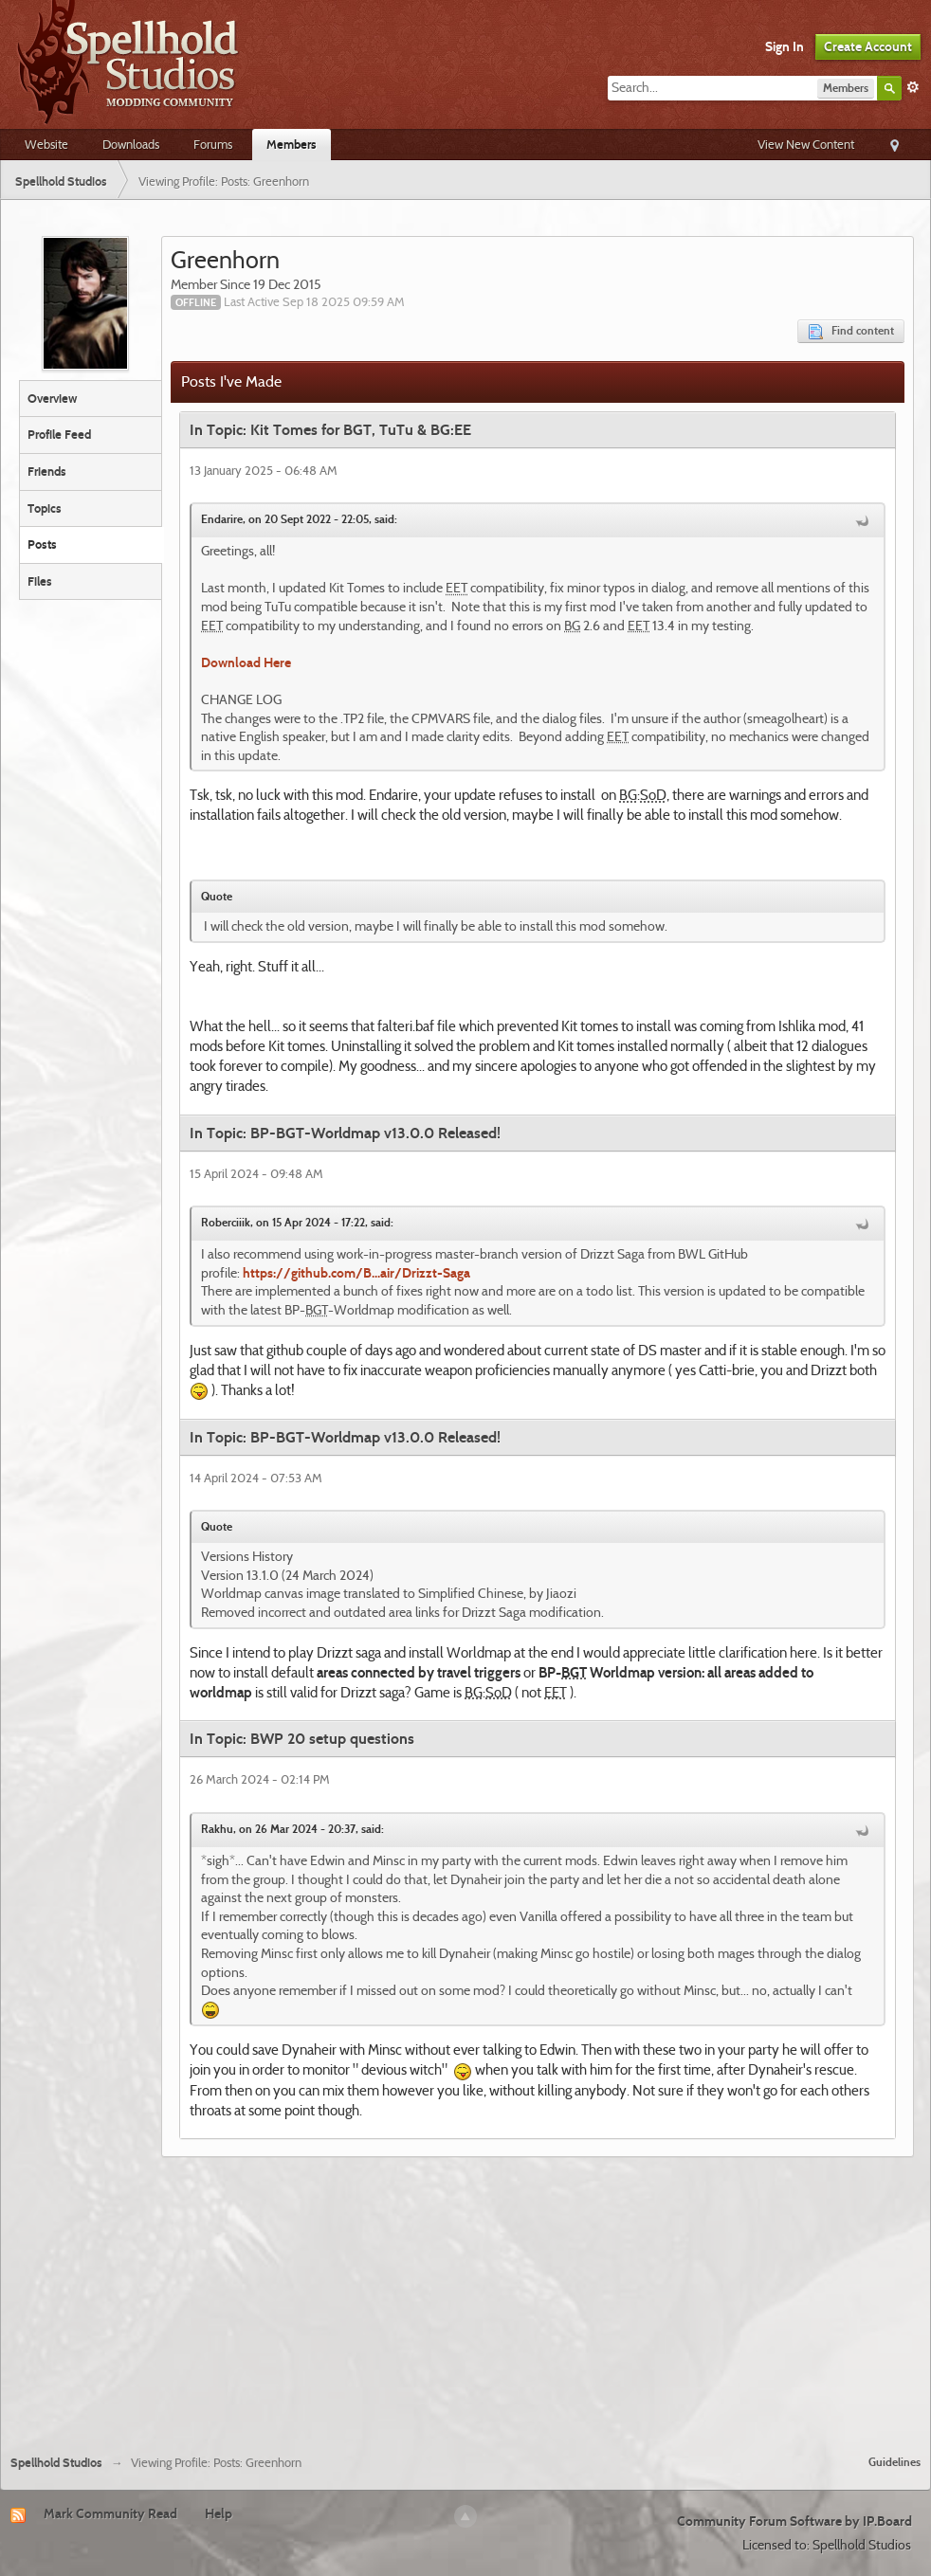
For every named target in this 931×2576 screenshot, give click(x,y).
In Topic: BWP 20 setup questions (302, 1739)
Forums (212, 144)
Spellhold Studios (56, 2463)
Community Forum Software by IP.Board (794, 2521)
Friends (46, 471)
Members (291, 144)
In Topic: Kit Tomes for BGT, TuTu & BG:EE (330, 430)
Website (46, 144)
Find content (851, 331)
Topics (44, 508)
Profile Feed (59, 434)
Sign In (784, 46)
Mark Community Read (110, 2513)
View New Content (806, 144)
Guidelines (894, 2462)
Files (39, 581)
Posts (42, 544)
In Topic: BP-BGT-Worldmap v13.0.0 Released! (345, 1133)
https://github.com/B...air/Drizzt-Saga (356, 1272)
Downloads (130, 144)
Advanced (913, 87)
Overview (52, 398)
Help (218, 2513)
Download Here (246, 662)
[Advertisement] (466, 2298)
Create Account (868, 46)
